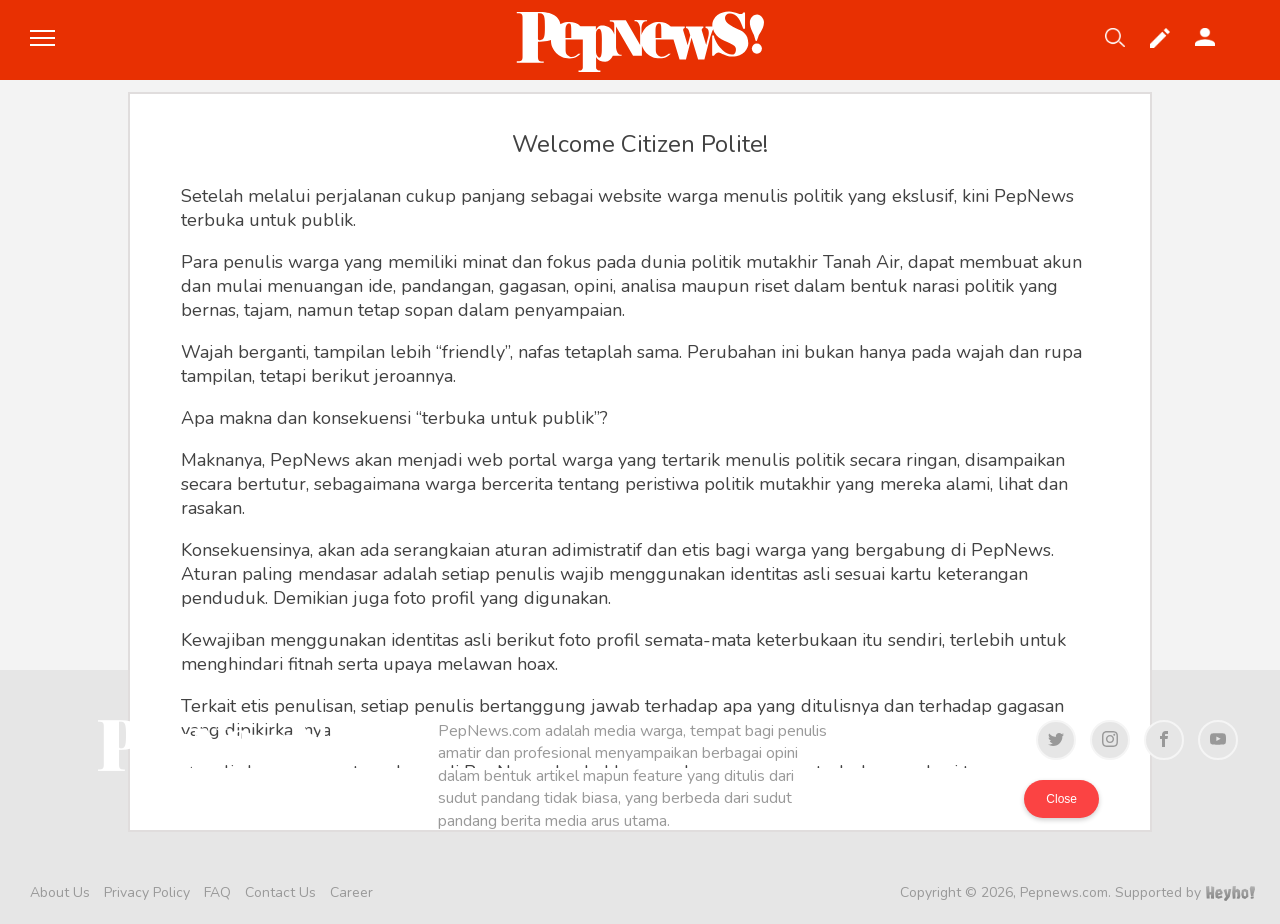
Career (351, 892)
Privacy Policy (147, 892)
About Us (60, 892)
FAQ (217, 892)
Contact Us (280, 892)
